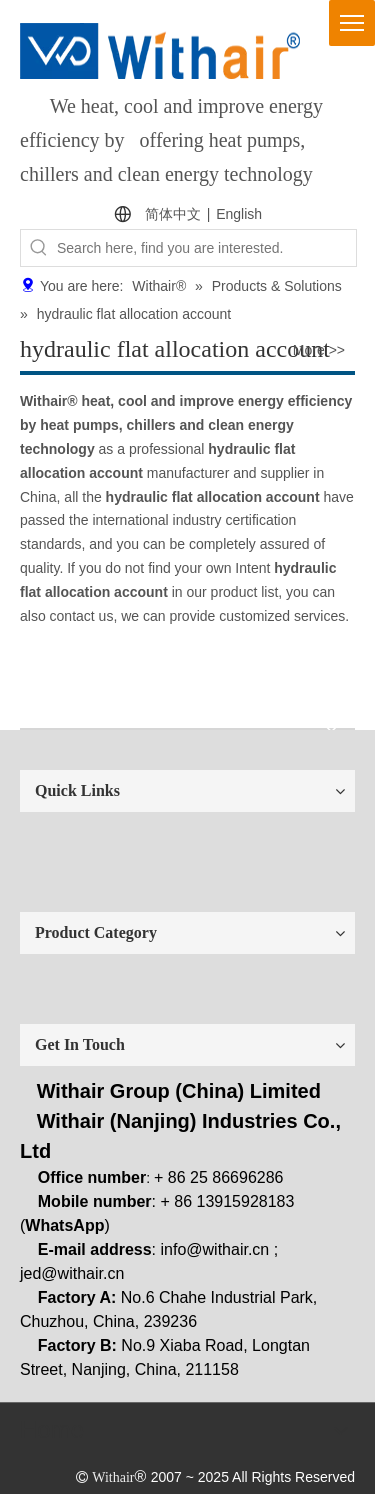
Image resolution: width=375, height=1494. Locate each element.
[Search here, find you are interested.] (206, 248)
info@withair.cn (215, 1249)
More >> (319, 350)
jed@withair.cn (72, 1273)
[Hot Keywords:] (39, 248)
